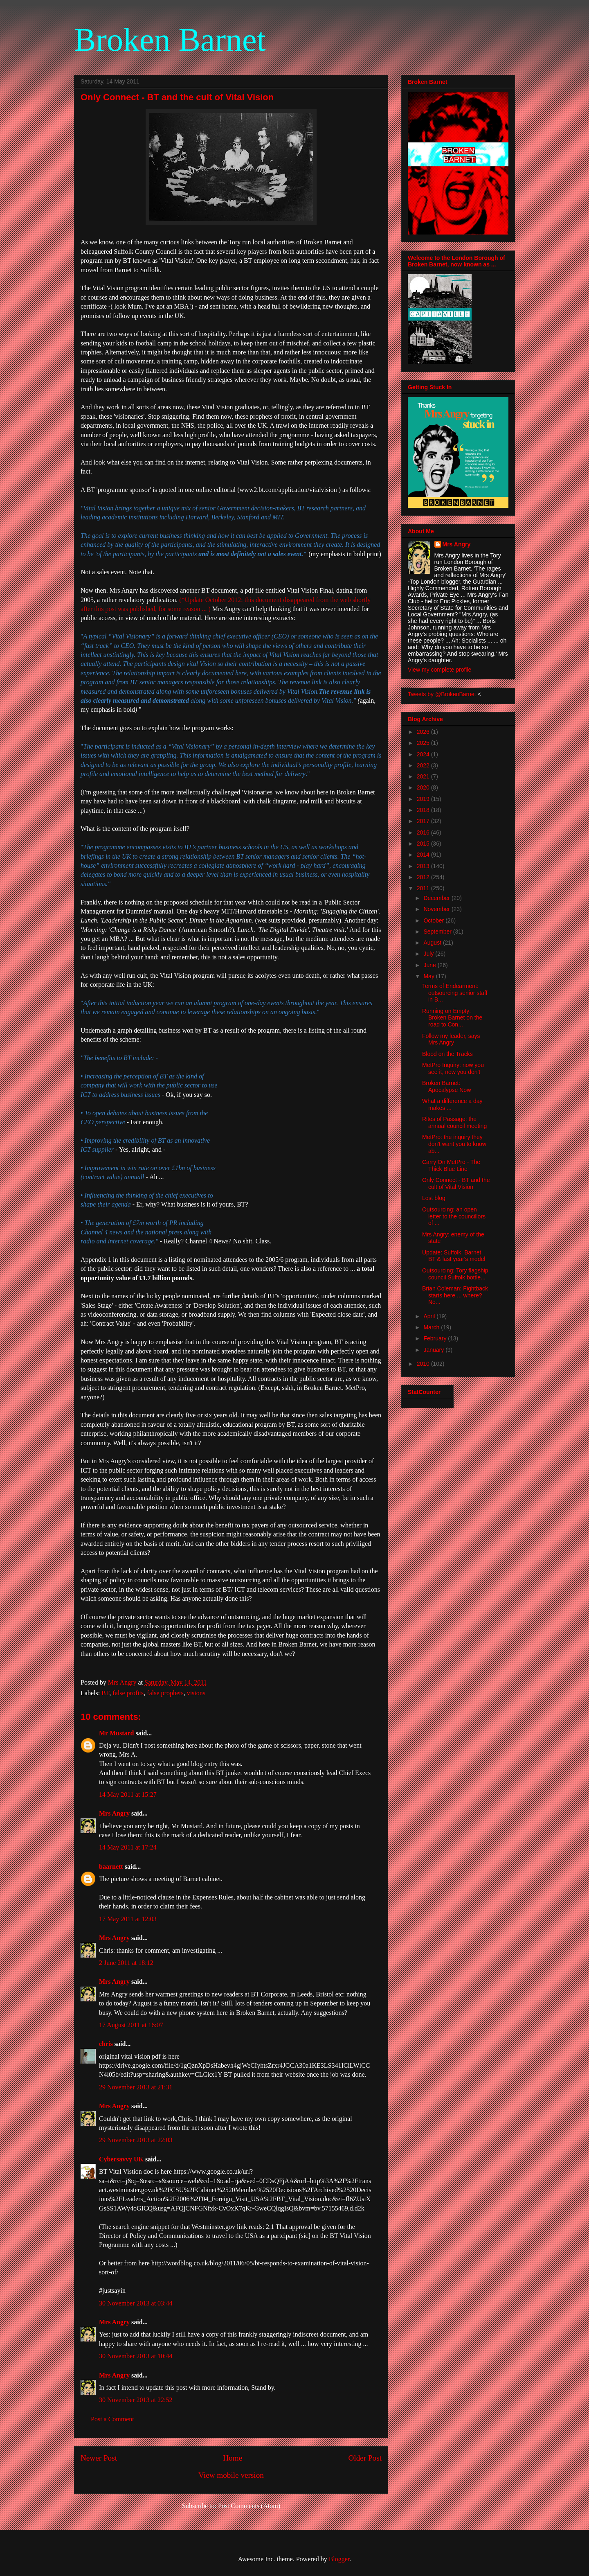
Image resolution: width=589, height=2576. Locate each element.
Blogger (339, 2559)
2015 (424, 843)
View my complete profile (439, 669)
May (429, 976)
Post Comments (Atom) (249, 2505)
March (432, 1327)
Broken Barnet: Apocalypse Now (446, 1086)
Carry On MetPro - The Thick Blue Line (451, 1165)
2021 (424, 776)
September (438, 931)
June (430, 965)
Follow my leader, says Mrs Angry (451, 1039)
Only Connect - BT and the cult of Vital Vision (456, 1183)
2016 (424, 832)
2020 (424, 787)
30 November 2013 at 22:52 (136, 2399)
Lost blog (433, 1198)
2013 (424, 866)
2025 (424, 743)
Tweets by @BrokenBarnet (442, 694)
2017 (424, 821)
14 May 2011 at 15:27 (128, 1794)
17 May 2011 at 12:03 (128, 1918)
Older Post (365, 2458)
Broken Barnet (170, 40)
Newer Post (99, 2458)
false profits (128, 1693)
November (437, 909)
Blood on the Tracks (447, 1054)
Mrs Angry (114, 1813)
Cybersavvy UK (121, 2159)
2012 (424, 877)
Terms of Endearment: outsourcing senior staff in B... (455, 993)
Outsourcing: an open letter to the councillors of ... (454, 1216)
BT (105, 1693)
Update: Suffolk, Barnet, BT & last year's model (453, 1256)
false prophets (165, 1693)
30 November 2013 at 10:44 (136, 2356)
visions (196, 1693)
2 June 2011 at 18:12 (126, 1962)
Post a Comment (112, 2419)
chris (106, 2043)
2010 (424, 1363)
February (435, 1338)
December (437, 898)
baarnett (111, 1866)
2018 (424, 810)
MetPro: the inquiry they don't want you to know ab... (454, 1144)
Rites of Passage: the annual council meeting (454, 1122)
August (433, 942)
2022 (424, 765)
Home (232, 2458)
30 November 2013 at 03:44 (136, 2303)
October (434, 920)
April (429, 1316)
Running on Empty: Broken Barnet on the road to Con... (452, 1018)
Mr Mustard (116, 1733)
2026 (424, 732)
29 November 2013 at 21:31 (136, 2087)
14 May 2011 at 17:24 (128, 1847)
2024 (424, 754)
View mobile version (231, 2475)
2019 (424, 799)
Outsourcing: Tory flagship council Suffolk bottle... (455, 1274)
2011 (424, 888)
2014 (424, 854)
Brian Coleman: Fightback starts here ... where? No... (455, 1295)
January (434, 1350)
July (429, 953)
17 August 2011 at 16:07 (131, 2024)
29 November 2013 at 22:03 (136, 2139)
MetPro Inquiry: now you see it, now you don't (453, 1068)
